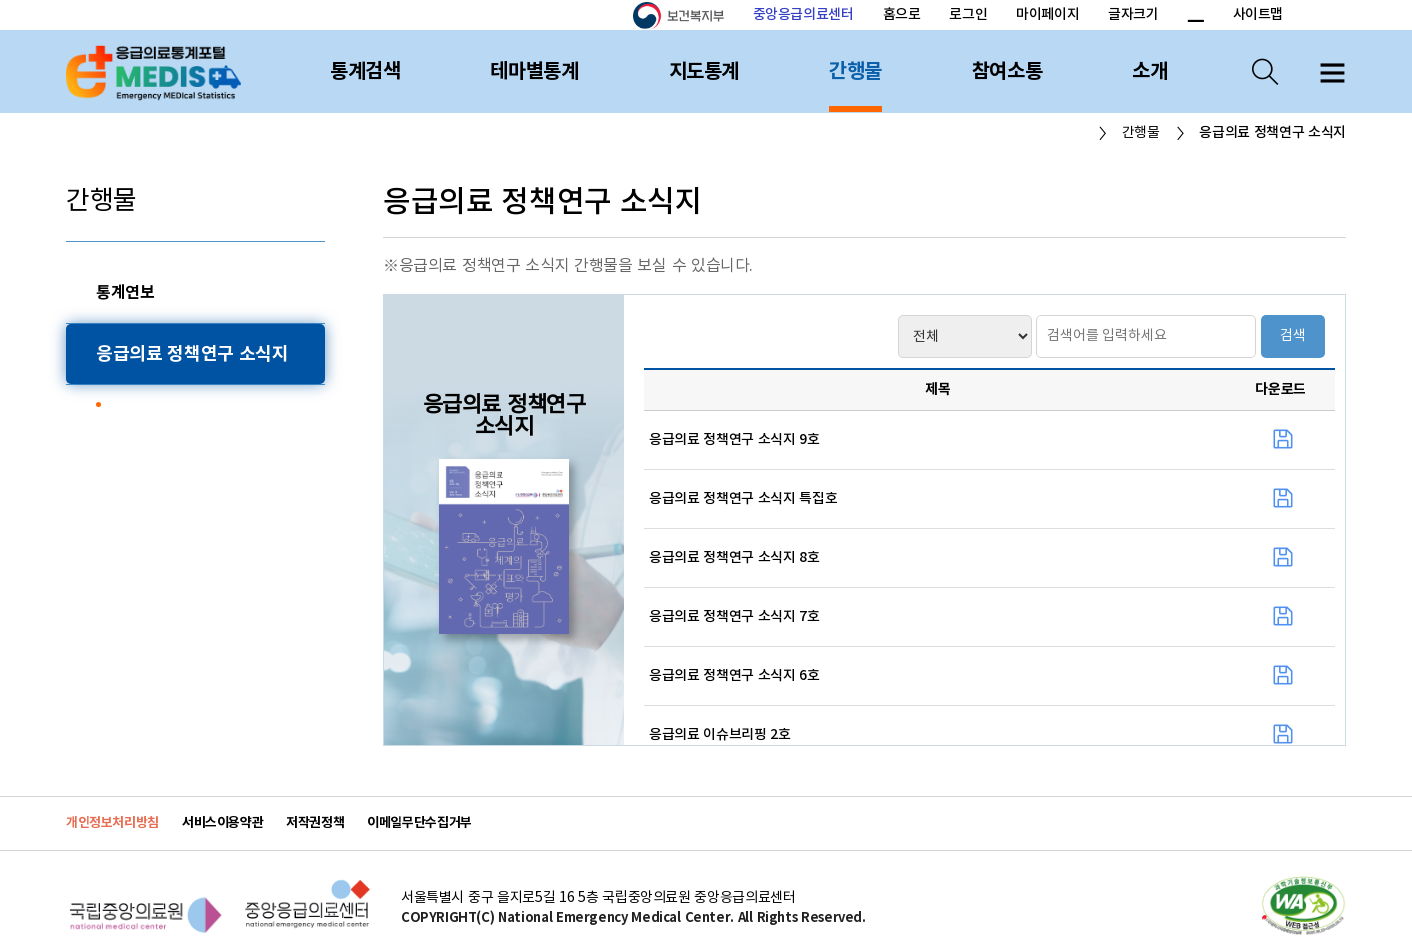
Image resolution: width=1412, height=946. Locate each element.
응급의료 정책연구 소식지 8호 (734, 558)
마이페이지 (1047, 14)
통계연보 (125, 293)
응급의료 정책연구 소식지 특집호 (743, 499)
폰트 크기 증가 (1171, 16)
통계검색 (365, 72)
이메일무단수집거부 (419, 823)
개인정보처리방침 (112, 823)
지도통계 (704, 72)
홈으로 (902, 14)
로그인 (968, 14)
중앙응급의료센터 (803, 14)
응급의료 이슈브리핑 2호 (720, 735)
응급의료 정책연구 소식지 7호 (734, 617)
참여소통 (1007, 72)
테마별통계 (534, 72)
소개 (1149, 72)
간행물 (855, 72)
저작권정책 (315, 823)
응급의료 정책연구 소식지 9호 (734, 440)
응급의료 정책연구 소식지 (192, 354)
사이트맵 (1258, 14)
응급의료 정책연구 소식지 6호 (734, 676)
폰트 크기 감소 (1195, 16)
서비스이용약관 (222, 823)
